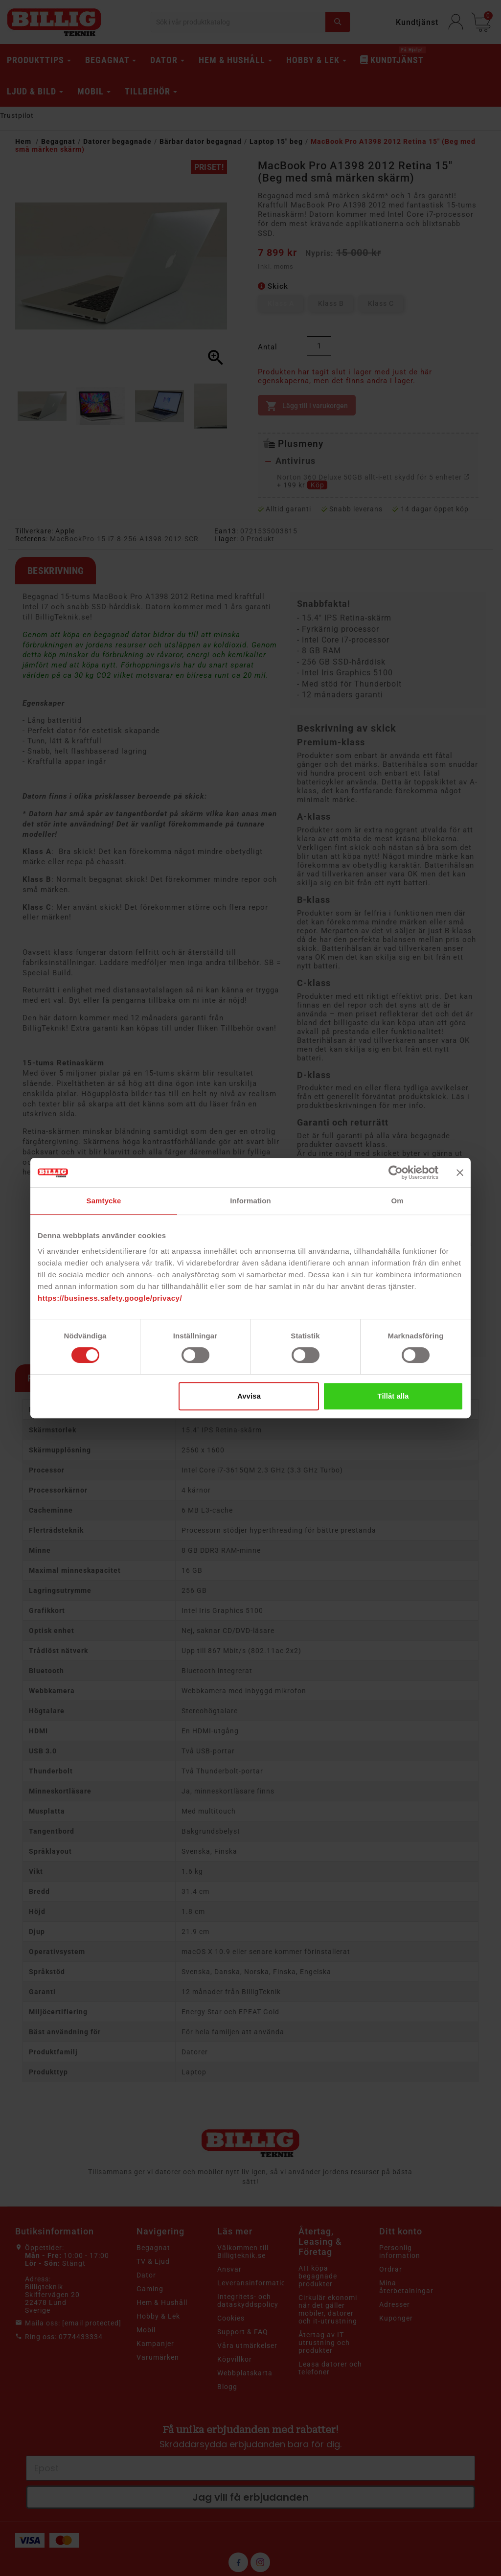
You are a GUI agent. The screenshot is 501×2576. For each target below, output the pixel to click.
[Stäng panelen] (459, 1172)
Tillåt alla (393, 1396)
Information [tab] (250, 1200)
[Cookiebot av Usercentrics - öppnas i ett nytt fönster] (395, 1172)
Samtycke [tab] (104, 1200)
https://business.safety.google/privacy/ (110, 1298)
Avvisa (249, 1396)
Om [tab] (397, 1200)
